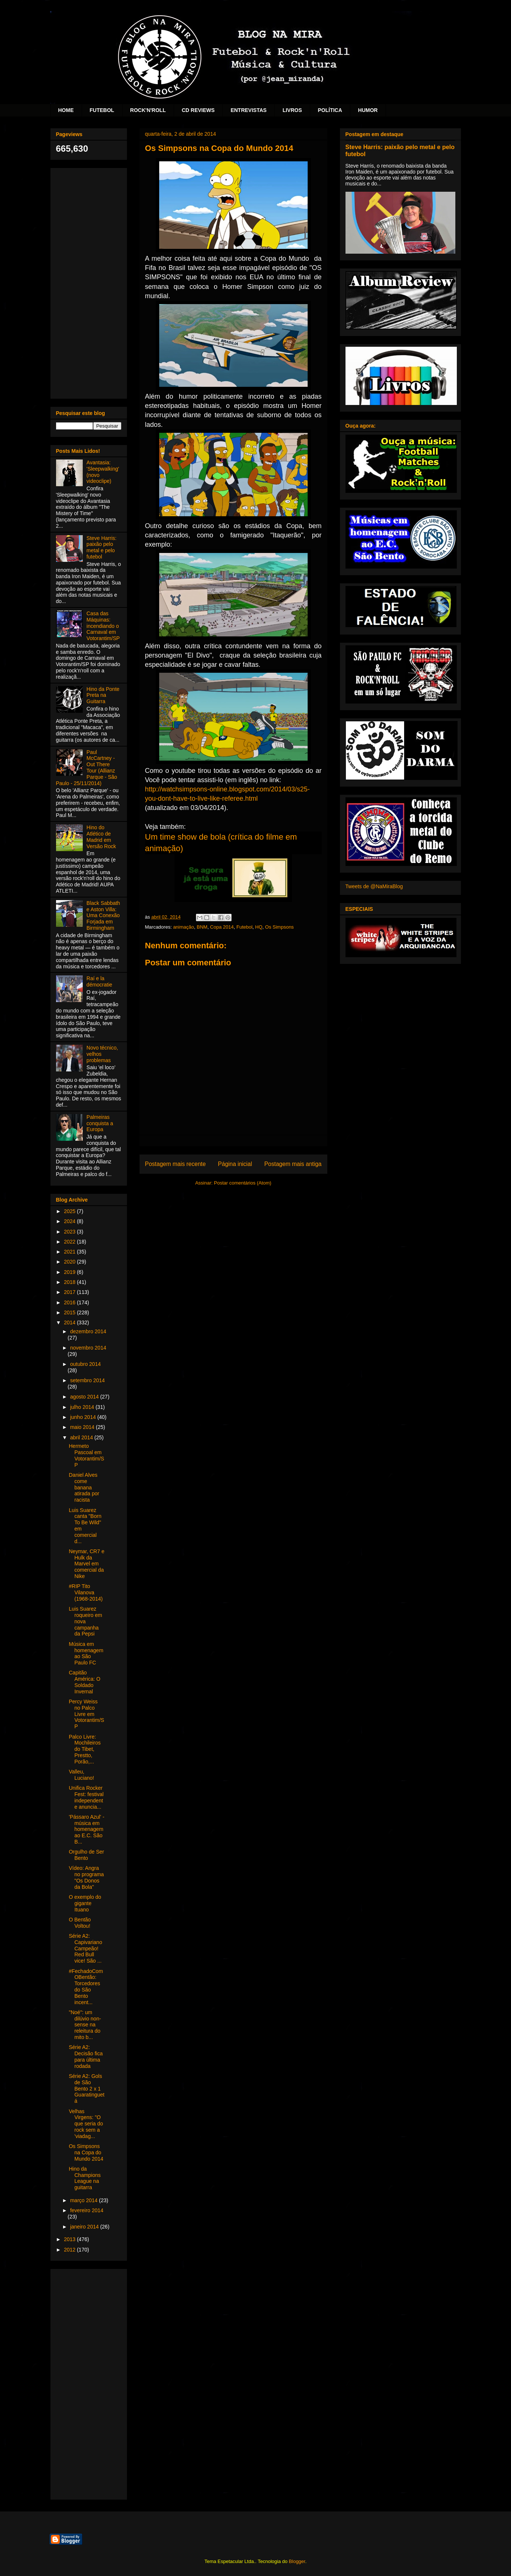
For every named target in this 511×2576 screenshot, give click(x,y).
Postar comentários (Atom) (242, 1183)
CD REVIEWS (198, 110)
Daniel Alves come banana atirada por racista (84, 1487)
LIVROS (292, 110)
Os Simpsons (279, 927)
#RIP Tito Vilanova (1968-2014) (85, 1592)
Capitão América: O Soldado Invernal (84, 1682)
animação (183, 927)
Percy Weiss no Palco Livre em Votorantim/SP (86, 1714)
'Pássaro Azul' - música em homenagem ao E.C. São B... (86, 1829)
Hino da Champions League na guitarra (85, 2178)
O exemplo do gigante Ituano (85, 1903)
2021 (70, 1252)
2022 (70, 1242)
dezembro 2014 (88, 1331)
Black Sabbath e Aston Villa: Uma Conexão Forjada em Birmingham (103, 915)
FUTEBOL (102, 110)
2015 (70, 1312)
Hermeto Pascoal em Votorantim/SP (86, 1455)
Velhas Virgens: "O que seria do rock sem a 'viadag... (86, 2123)
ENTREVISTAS (248, 110)
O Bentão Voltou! (80, 1923)
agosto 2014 (85, 1397)
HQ (259, 927)
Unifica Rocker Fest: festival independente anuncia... (86, 1797)
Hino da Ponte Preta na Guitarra (102, 695)
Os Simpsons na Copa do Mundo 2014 (86, 2152)
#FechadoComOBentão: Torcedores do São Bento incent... (86, 1986)
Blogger (297, 2561)
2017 (70, 1292)
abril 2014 (82, 1437)
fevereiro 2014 (87, 2210)
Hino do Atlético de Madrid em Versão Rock (101, 836)
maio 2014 (83, 1427)
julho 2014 (83, 1407)
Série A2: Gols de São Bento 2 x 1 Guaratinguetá (86, 2088)
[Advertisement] (88, 282)
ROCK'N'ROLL (148, 110)
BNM (202, 927)
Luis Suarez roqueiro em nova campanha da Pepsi (85, 1621)
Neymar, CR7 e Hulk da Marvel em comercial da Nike (86, 1563)
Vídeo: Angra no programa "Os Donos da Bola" (86, 1877)
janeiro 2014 (85, 2227)
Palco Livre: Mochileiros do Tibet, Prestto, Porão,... (85, 1749)
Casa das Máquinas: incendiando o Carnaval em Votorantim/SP (103, 625)
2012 (70, 2250)
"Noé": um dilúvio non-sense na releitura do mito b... (85, 2024)
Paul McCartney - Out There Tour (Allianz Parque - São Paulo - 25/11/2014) (86, 767)
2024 (70, 1221)
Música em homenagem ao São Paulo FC (86, 1653)
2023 (70, 1232)
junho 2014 (83, 1417)
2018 (70, 1282)
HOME (66, 110)
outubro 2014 (85, 1364)
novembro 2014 (88, 1348)
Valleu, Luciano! (81, 1775)
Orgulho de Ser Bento (86, 1855)
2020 (70, 1262)
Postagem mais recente (175, 1164)
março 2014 (84, 2200)
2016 (70, 1302)
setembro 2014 (87, 1380)
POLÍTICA (330, 110)
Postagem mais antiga (292, 1164)
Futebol (244, 927)
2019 (70, 1272)
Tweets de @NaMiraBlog (374, 886)
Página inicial (235, 1164)
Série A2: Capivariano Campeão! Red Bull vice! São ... (85, 1948)
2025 (70, 1211)
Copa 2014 (222, 927)
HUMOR (368, 110)
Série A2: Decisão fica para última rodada (85, 2056)
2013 (70, 2239)
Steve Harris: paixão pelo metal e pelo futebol (101, 547)
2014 (70, 1322)
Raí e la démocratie (99, 981)
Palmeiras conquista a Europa (99, 1123)
